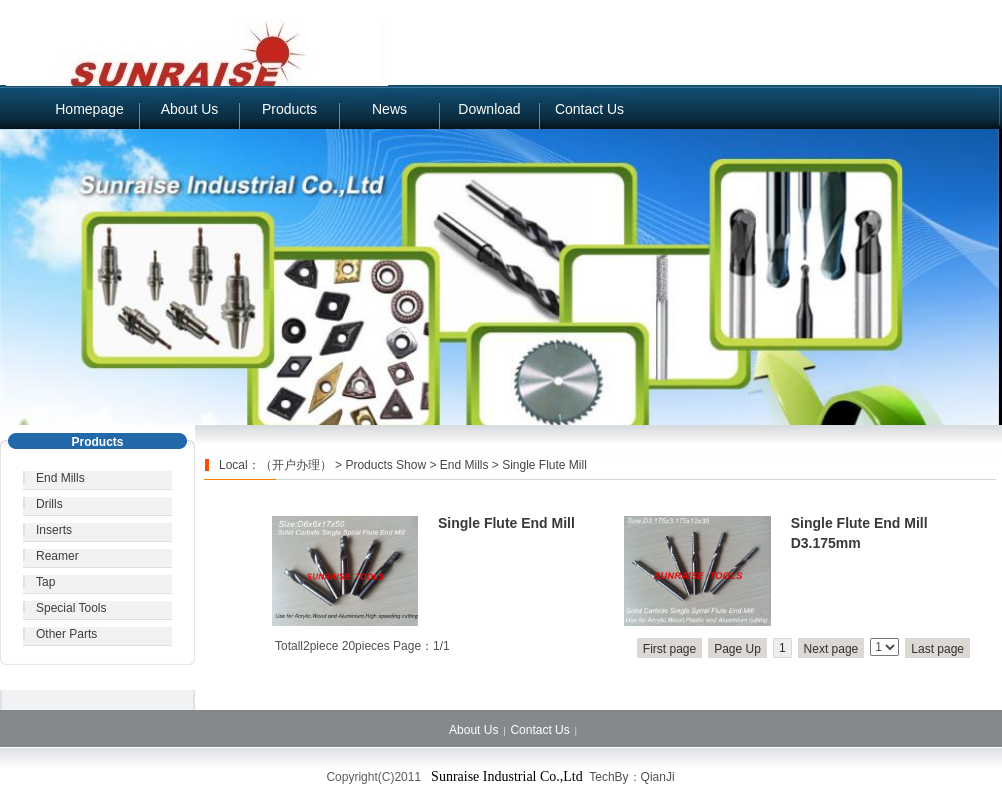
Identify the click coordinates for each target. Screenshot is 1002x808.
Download (489, 109)
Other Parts (66, 634)
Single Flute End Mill (506, 523)
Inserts (54, 530)
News (389, 109)
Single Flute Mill (544, 465)
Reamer (57, 556)
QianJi (658, 777)
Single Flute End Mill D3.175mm (859, 533)
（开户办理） (296, 465)
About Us (190, 109)
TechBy (608, 777)
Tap (45, 582)
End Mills (60, 478)
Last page (937, 649)
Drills (49, 504)
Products (289, 109)
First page (669, 649)
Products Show (385, 465)
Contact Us (589, 109)
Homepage (89, 109)
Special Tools (71, 608)
